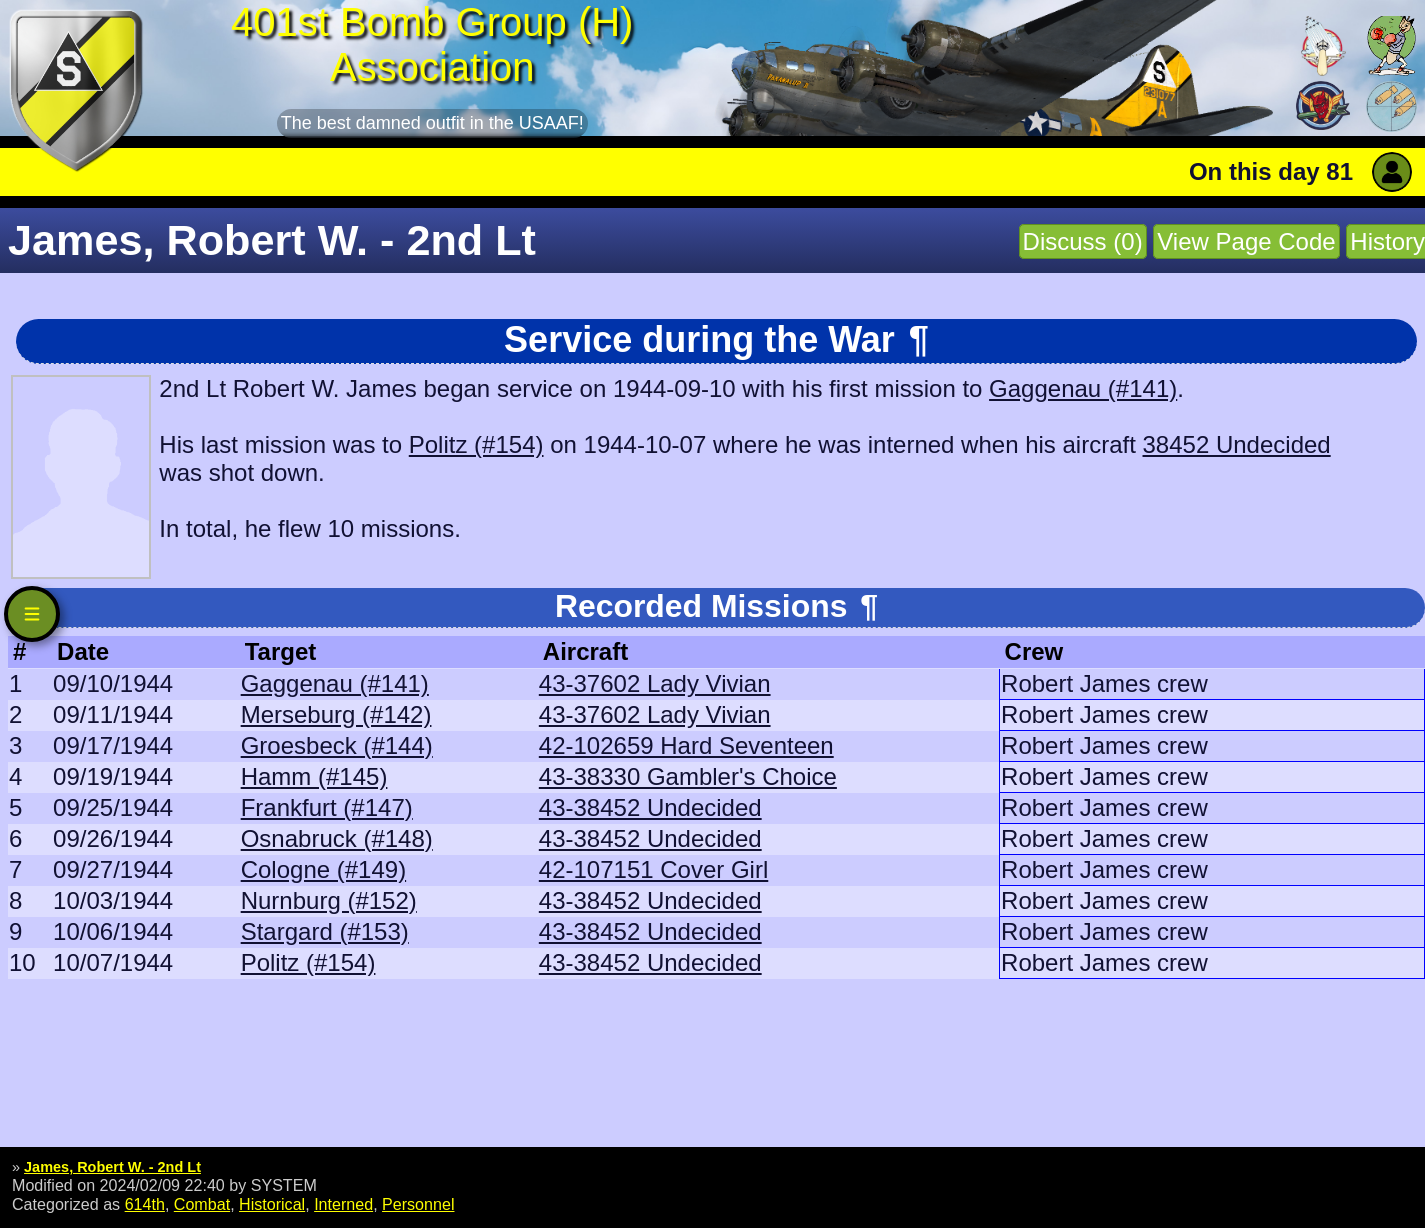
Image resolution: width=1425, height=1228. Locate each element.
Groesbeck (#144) (337, 745)
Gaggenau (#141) (1083, 388)
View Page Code (1246, 241)
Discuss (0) (1083, 241)
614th (145, 1204)
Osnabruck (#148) (337, 838)
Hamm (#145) (314, 776)
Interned (343, 1204)
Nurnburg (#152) (329, 900)
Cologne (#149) (323, 869)
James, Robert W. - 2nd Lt (112, 1167)
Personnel (418, 1204)
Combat (202, 1204)
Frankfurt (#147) (327, 807)
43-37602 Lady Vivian (655, 683)
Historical (272, 1204)
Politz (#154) (476, 444)
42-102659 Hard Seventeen (686, 745)
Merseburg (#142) (336, 714)
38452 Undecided (1237, 444)
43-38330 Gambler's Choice (688, 776)
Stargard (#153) (325, 931)
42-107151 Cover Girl (653, 869)
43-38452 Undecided (650, 807)
